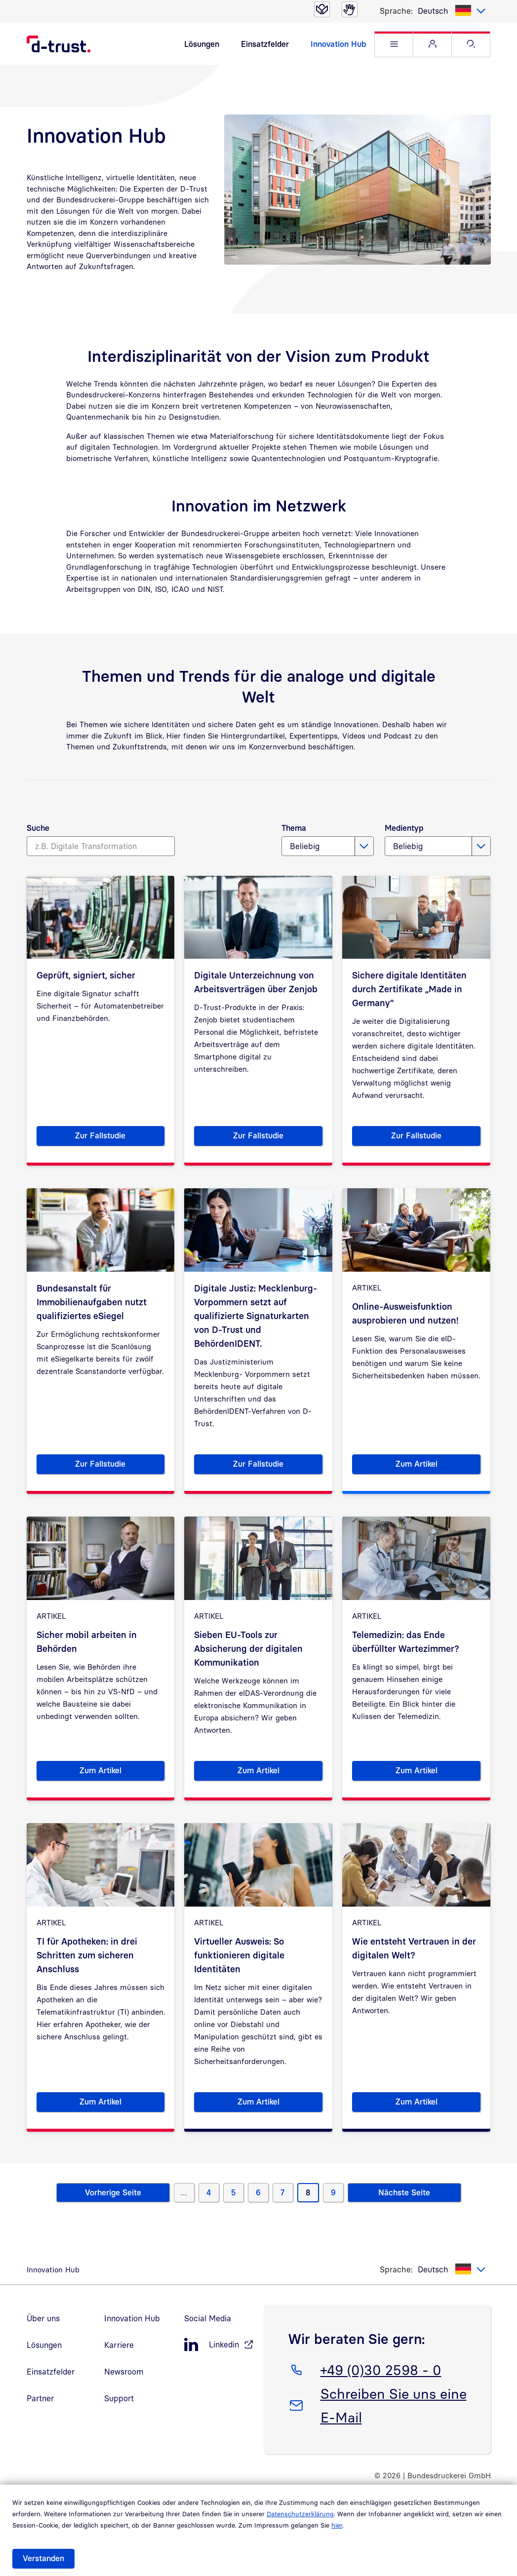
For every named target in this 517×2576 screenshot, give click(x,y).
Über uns (43, 2318)
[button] (393, 44)
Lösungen (201, 44)
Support (119, 2398)
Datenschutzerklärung (300, 2514)
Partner (40, 2398)
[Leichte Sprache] (322, 9)
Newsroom (124, 2372)
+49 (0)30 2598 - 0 (380, 2368)
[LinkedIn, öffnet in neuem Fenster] (218, 2345)
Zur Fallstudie (119, 1137)
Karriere (119, 2345)
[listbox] (452, 11)
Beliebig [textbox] (304, 846)
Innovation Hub (338, 44)
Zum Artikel (438, 1466)
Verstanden (43, 2558)
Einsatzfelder (265, 44)
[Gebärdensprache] (350, 9)
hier (336, 2525)
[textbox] (452, 11)
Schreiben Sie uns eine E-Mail (393, 2403)
